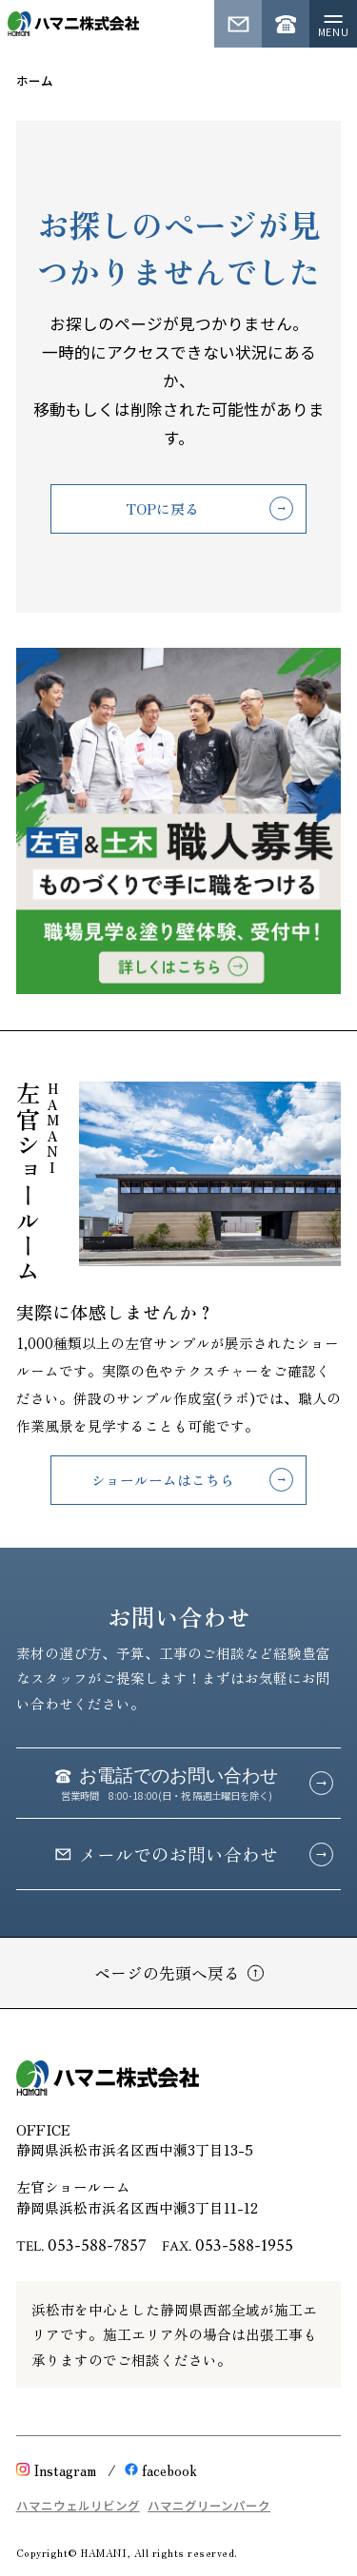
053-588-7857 (97, 2245)
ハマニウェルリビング (78, 2505)
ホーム (34, 80)
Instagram (56, 2470)
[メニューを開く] (333, 24)
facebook (161, 2470)
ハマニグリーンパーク (209, 2505)
